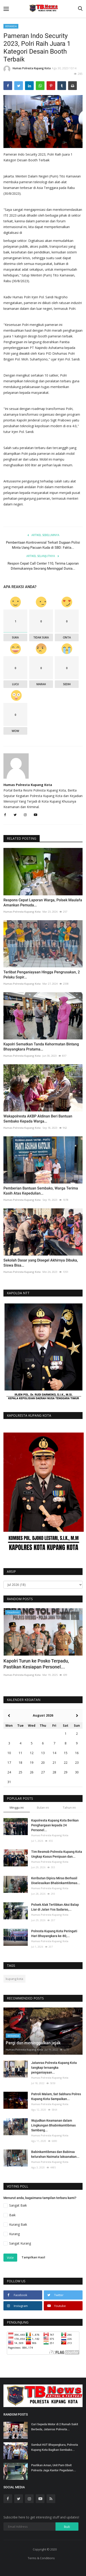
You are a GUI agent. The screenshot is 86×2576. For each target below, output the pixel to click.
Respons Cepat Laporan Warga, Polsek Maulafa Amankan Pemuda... (42, 902)
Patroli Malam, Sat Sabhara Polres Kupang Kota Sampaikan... (56, 2096)
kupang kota (14, 1979)
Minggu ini (17, 1807)
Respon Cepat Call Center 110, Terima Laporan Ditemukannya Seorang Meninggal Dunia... (43, 566)
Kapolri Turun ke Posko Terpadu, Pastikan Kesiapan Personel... (36, 1664)
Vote (10, 2257)
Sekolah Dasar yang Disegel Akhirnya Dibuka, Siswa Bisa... (40, 1263)
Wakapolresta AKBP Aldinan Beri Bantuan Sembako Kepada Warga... (37, 1118)
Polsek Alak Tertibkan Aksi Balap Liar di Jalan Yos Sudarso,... (55, 1907)
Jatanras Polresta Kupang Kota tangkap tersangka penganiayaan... (54, 2067)
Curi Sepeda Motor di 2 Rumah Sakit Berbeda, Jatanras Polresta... (54, 2426)
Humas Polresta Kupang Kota (27, 69)
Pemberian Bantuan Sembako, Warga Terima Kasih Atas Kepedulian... (40, 1190)
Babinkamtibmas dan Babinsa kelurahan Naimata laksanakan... (55, 2154)
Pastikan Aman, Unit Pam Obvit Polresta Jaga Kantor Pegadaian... (53, 2467)
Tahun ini (69, 1807)
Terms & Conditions (41, 2558)
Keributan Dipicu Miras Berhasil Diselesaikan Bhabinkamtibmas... (55, 1880)
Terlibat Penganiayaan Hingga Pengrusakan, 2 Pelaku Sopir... (41, 974)
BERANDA (11, 26)
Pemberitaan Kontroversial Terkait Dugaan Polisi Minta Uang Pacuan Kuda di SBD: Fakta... (43, 545)
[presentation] (65, 1616)
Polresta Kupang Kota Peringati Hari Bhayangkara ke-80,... (54, 1933)
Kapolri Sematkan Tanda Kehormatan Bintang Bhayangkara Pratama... (41, 1046)
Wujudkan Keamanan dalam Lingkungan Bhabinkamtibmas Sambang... (53, 2125)
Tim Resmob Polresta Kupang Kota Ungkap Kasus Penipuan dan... (56, 1854)
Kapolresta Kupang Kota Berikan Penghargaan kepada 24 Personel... (55, 1825)
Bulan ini (43, 1807)
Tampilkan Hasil (33, 2257)
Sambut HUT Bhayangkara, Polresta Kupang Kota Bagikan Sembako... (54, 2447)
